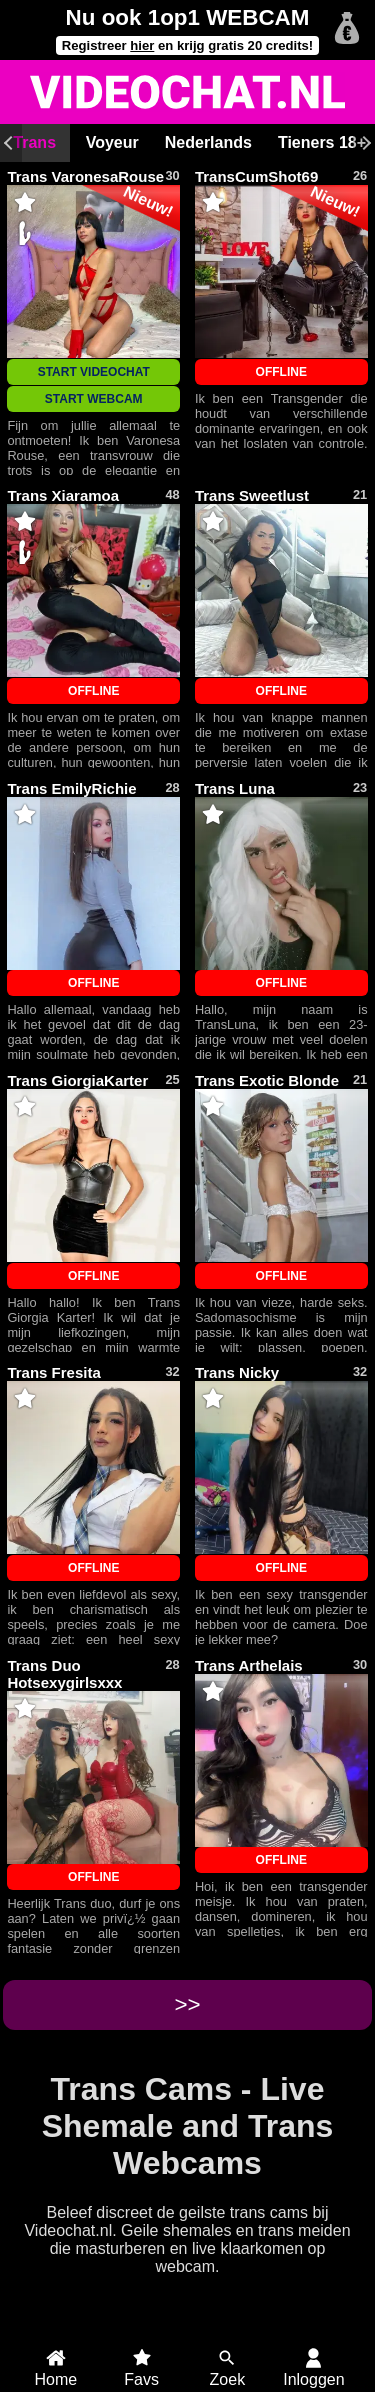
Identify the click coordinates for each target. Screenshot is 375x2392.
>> (187, 2004)
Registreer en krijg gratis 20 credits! (187, 45)
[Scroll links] (11, 143)
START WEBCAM (94, 399)
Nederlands (208, 142)
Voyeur (112, 142)
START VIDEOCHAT (94, 372)
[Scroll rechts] (364, 143)
